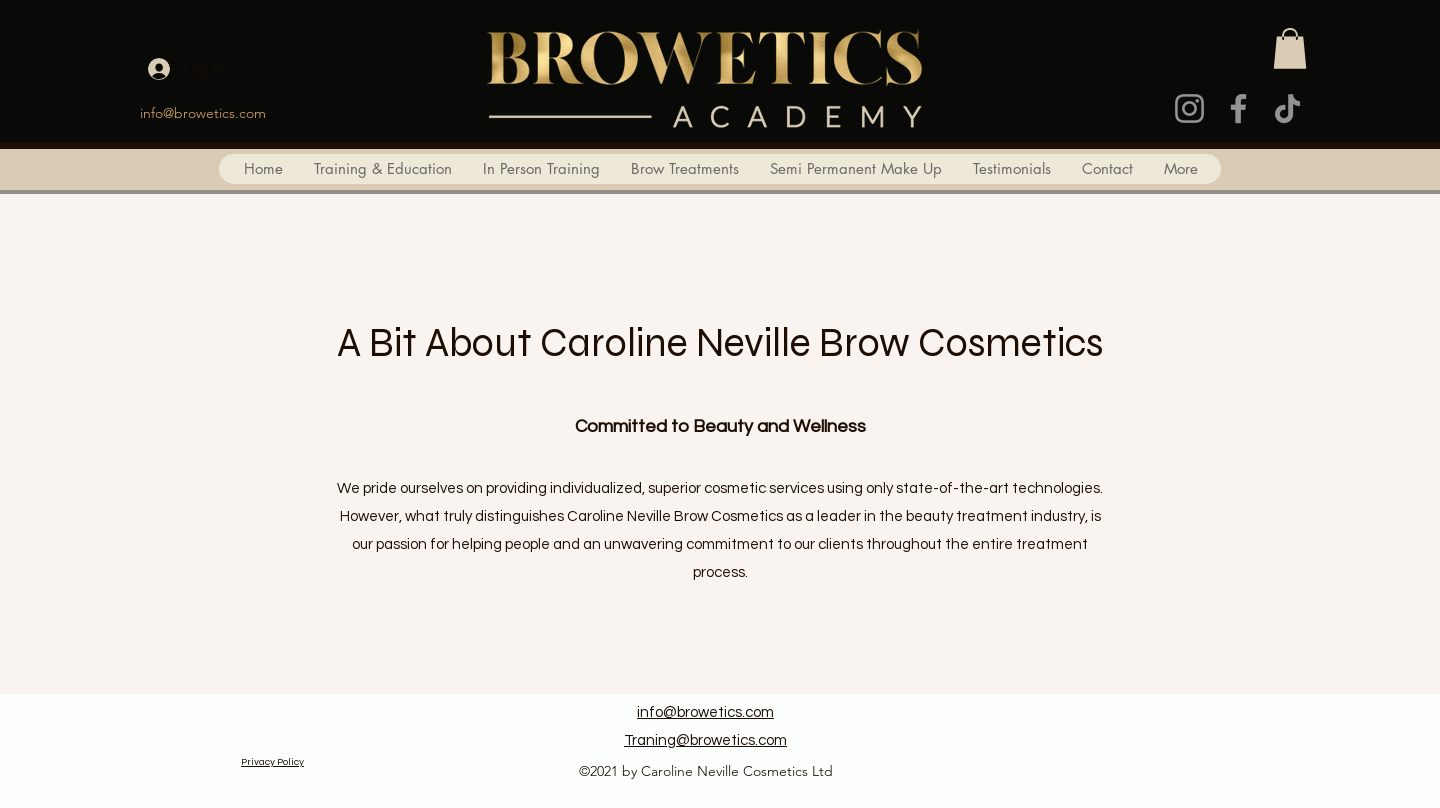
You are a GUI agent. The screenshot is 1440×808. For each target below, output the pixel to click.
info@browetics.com (203, 113)
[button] (1290, 48)
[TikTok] (1287, 108)
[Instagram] (1189, 108)
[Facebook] (1238, 108)
